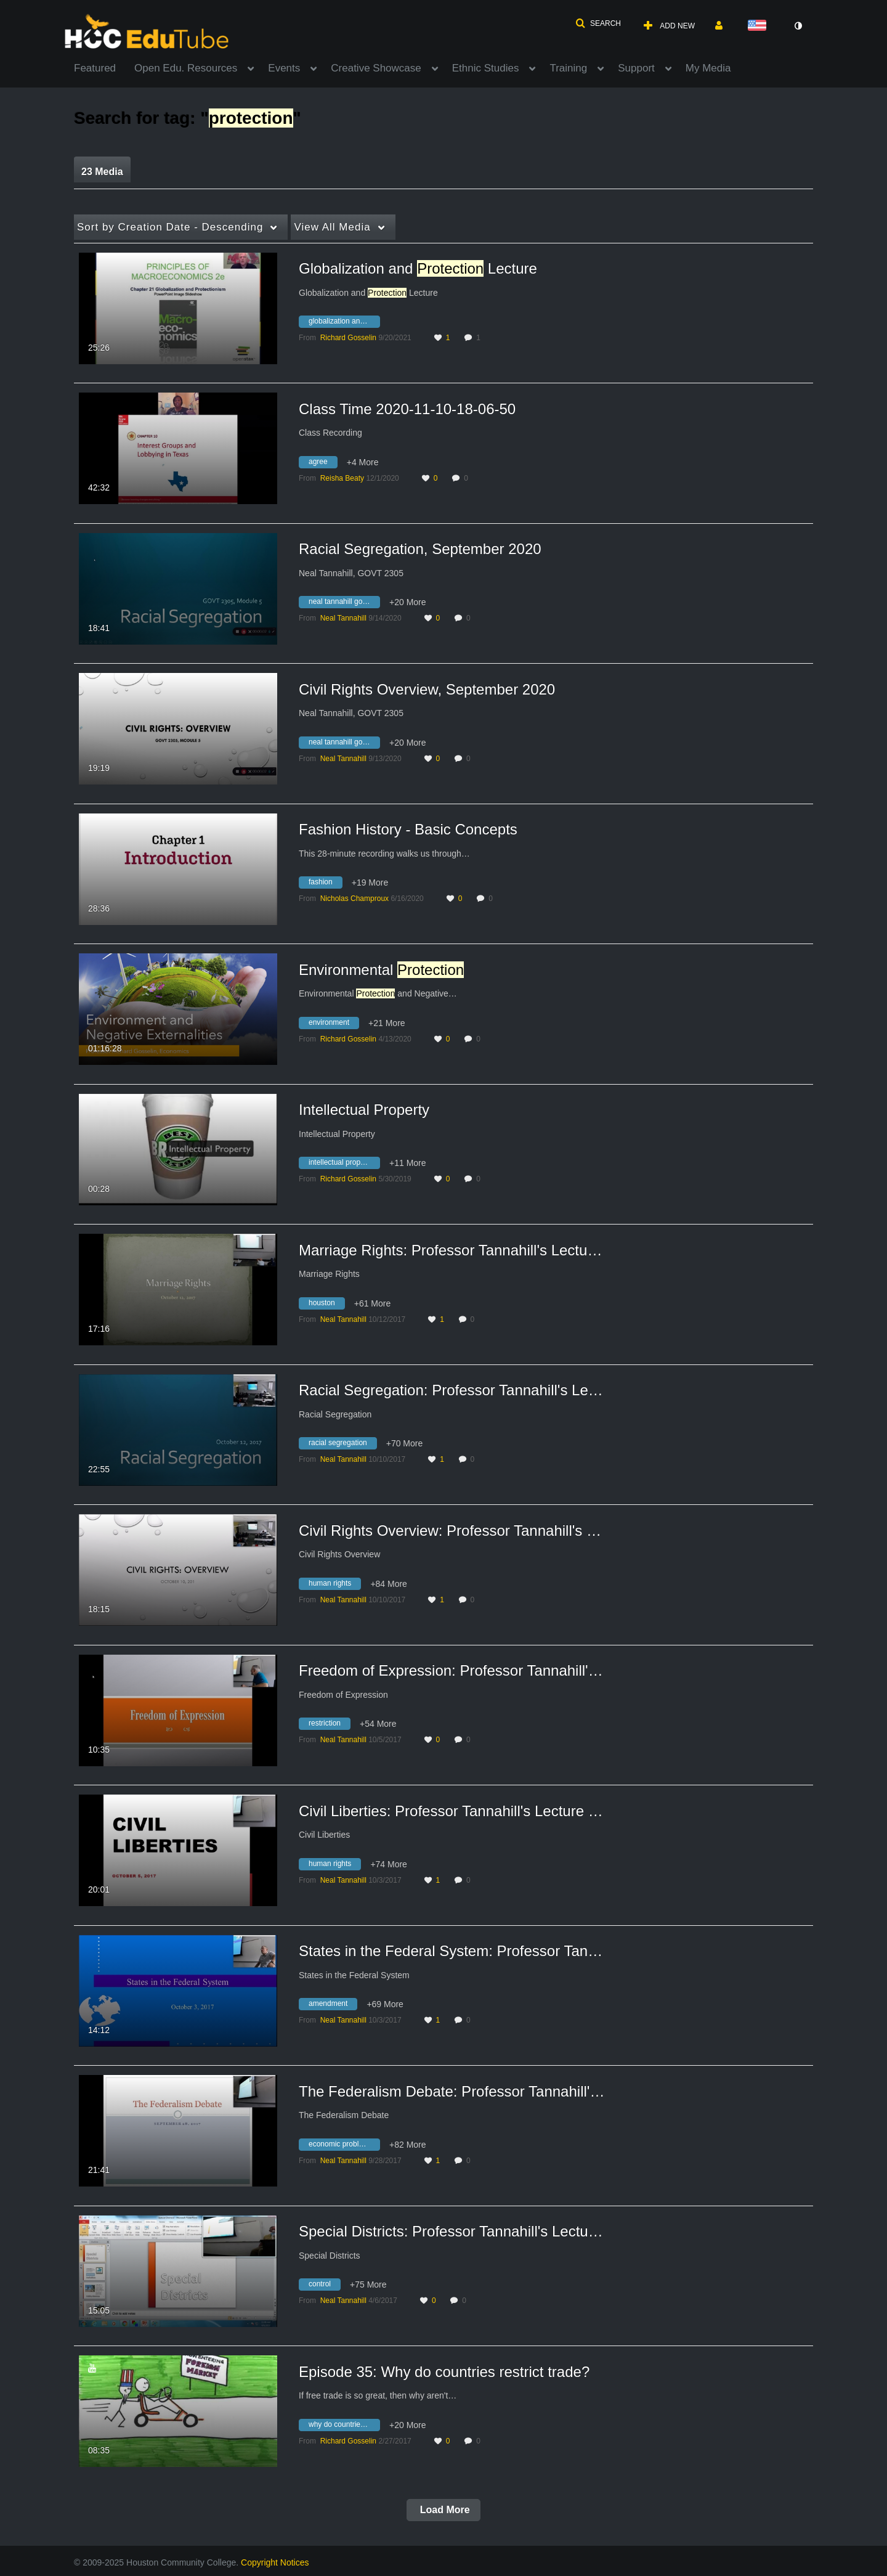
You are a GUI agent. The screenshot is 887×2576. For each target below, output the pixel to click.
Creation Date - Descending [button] (170, 227)
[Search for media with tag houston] (326, 1305)
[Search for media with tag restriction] (329, 1725)
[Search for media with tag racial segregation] (342, 1445)
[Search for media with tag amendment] (333, 2006)
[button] (598, 23)
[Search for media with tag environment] (333, 1024)
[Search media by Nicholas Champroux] (354, 898)
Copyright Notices (275, 2562)
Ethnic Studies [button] (485, 68)
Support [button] (636, 68)
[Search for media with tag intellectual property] (344, 1165)
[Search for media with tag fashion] (325, 884)
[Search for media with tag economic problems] (344, 2146)
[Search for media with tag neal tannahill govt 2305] (344, 604)
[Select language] (759, 26)
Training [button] (568, 68)
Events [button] (284, 68)
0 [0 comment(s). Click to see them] (468, 478)
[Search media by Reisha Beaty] (342, 478)
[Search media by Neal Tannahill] (343, 618)
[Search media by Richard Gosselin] (348, 337)
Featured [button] (95, 68)
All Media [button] (332, 227)
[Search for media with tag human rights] (334, 1585)
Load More (443, 2510)
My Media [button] (708, 68)
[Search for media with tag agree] (323, 463)
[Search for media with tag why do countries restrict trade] (344, 2426)
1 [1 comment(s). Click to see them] (480, 337)
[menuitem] (104, 67)
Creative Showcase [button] (376, 68)
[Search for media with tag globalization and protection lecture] (344, 323)
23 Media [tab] (102, 171)
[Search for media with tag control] (324, 2286)
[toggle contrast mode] (797, 26)
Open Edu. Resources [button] (185, 68)
